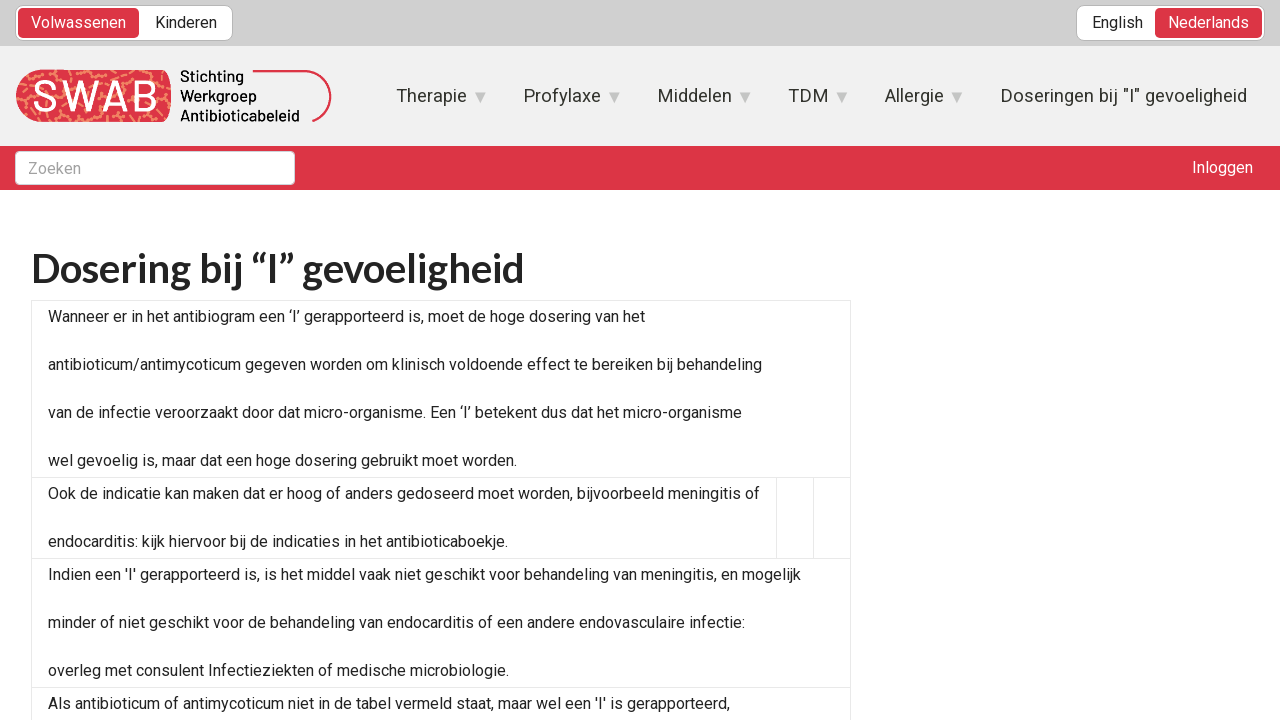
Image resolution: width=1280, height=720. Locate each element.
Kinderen (186, 22)
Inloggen (1222, 167)
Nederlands (1208, 22)
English (1117, 22)
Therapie (432, 102)
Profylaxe (563, 102)
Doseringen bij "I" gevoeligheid (1123, 95)
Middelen (695, 102)
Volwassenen (78, 22)
